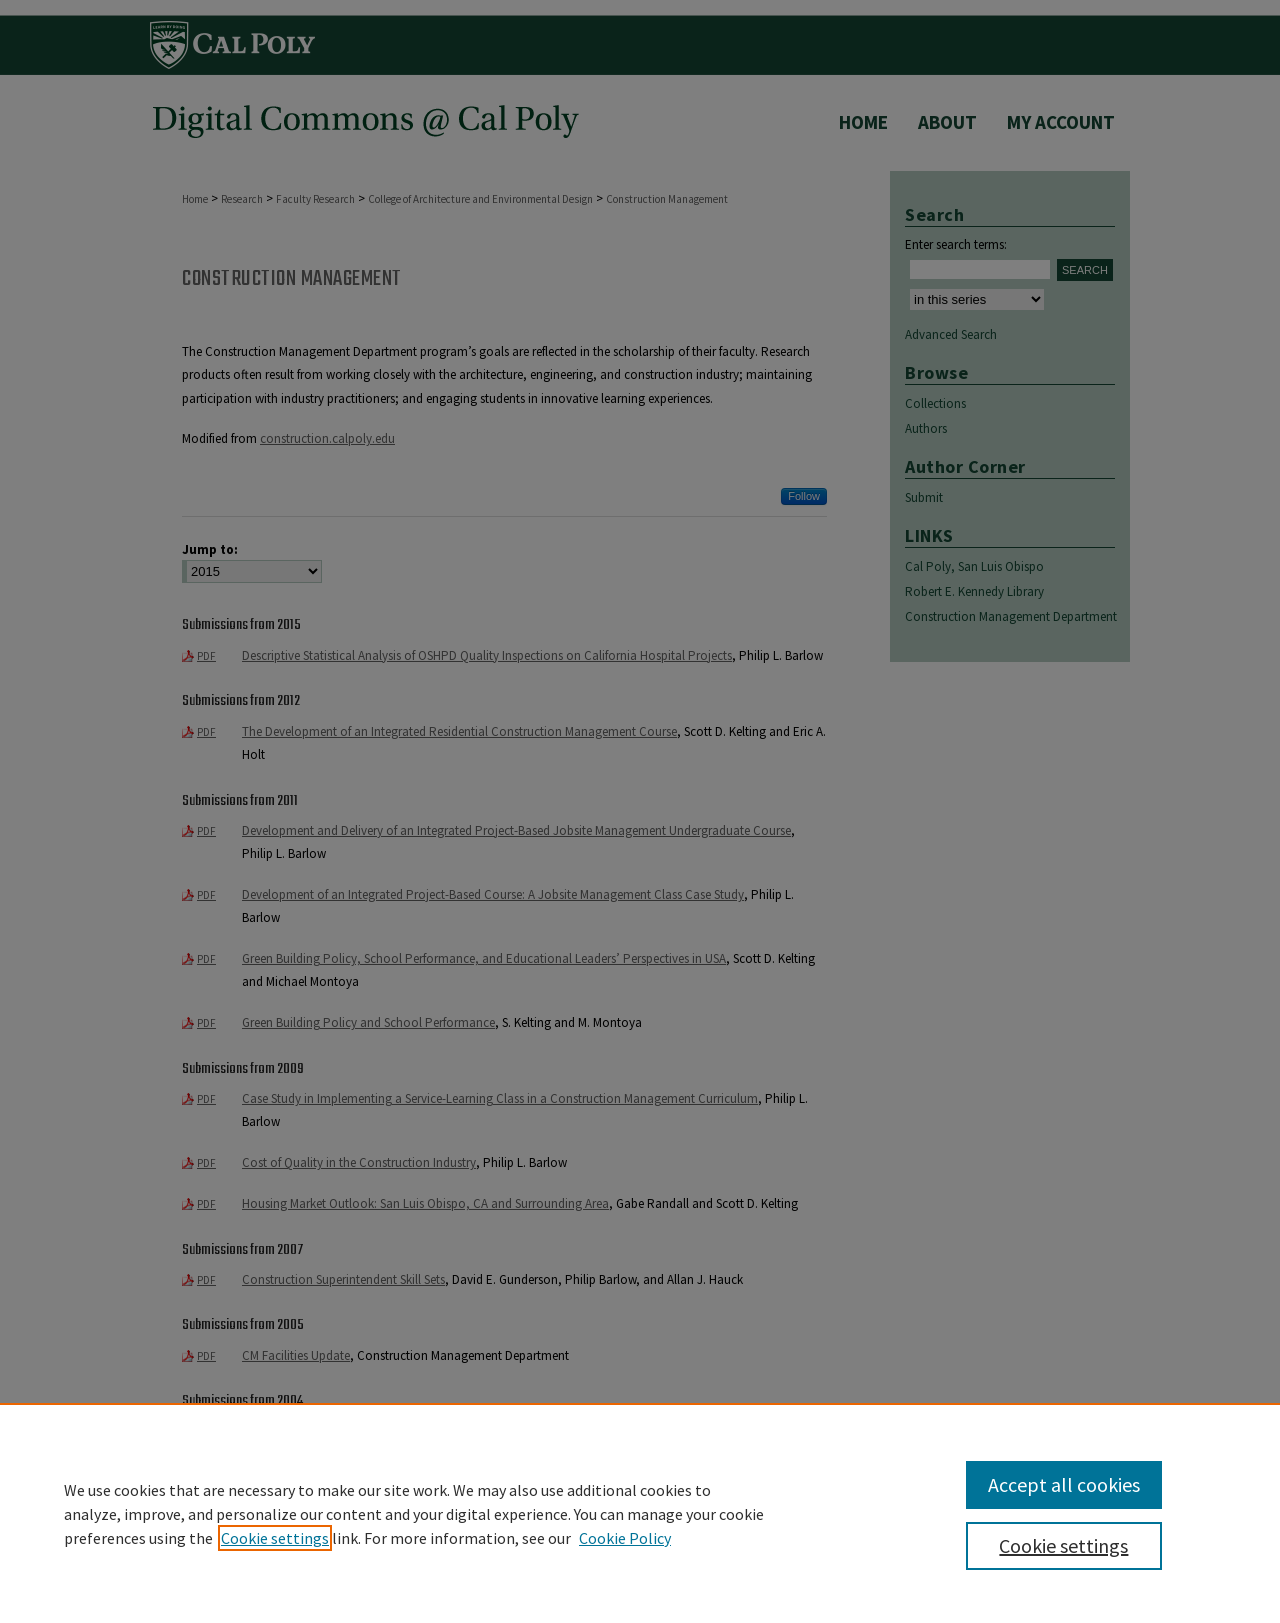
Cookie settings (275, 1538)
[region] (640, 1513)
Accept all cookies (1064, 1484)
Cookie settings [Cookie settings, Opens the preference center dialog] (1063, 1545)
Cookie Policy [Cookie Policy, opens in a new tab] (625, 1538)
